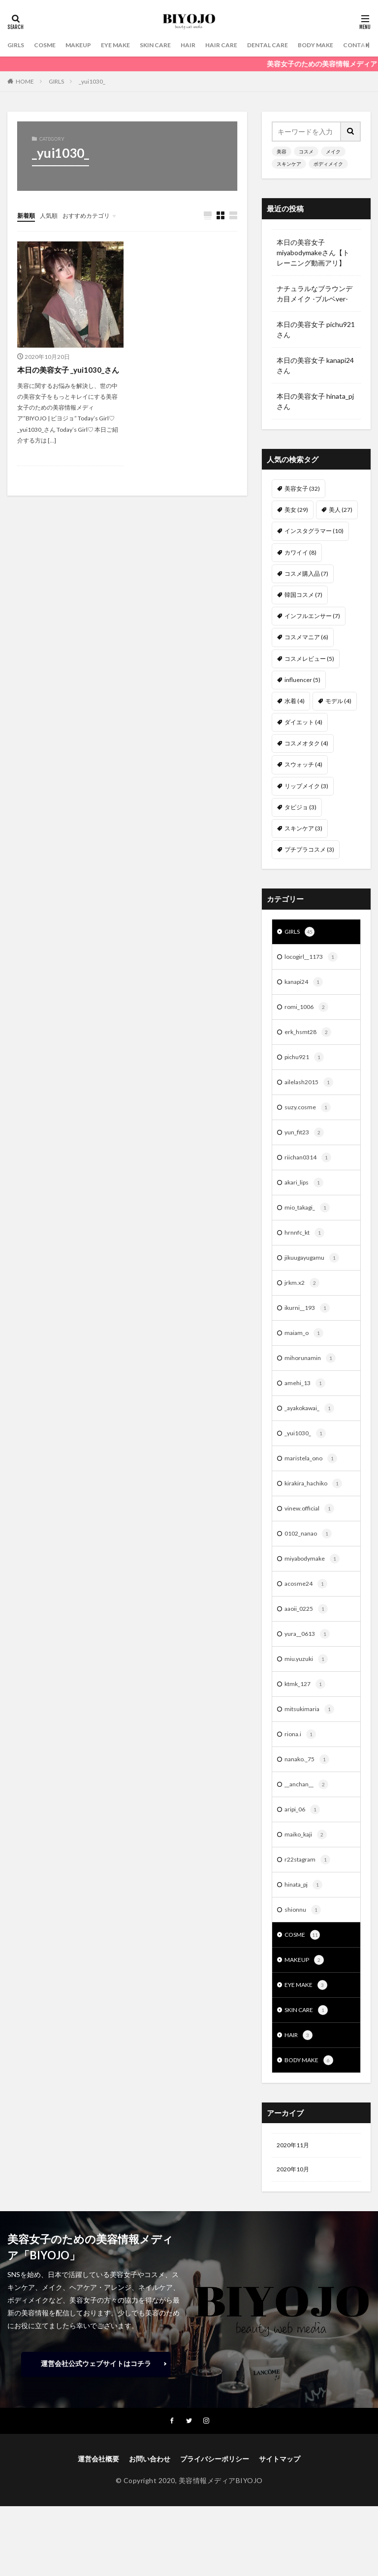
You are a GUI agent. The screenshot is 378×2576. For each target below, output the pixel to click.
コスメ (306, 151)
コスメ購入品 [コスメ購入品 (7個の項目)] (306, 573)
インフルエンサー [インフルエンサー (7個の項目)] (312, 616)
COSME (49, 45)
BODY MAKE (351, 45)
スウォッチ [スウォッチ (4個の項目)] (303, 764)
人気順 (53, 215)
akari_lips (305, 1193)
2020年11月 (295, 2191)
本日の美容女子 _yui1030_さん (66, 375)
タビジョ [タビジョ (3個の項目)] (300, 807)
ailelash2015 (311, 1089)
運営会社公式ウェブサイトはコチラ (96, 2411)
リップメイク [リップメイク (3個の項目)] (306, 786)
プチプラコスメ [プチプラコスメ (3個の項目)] (309, 849)
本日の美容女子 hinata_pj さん (315, 401)
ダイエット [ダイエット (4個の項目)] (303, 722)
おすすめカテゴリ (96, 215)
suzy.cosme (309, 1115)
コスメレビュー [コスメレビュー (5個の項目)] (309, 658)
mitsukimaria (311, 1741)
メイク (333, 151)
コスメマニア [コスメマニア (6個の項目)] (306, 637)
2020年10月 (295, 2217)
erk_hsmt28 (310, 1037)
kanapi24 (305, 985)
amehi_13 (306, 1402)
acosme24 (307, 1610)
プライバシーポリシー (214, 2508)
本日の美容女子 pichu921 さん (316, 329)
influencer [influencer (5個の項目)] (302, 679)
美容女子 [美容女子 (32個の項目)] (302, 488)
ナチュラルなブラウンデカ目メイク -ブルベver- (314, 293)
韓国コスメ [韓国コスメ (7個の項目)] (303, 594)
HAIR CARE (245, 45)
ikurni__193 (309, 1324)
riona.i (300, 1767)
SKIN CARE (172, 45)
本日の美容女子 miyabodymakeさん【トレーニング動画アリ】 (313, 252)
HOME (25, 81)
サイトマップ (279, 2508)
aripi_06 (303, 1845)
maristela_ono (313, 1480)
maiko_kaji (307, 1871)
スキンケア (289, 164)
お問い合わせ (149, 2508)
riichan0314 (309, 1167)
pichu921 (306, 1063)
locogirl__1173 (313, 959)
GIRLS (17, 45)
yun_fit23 (306, 1141)
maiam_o (304, 1350)
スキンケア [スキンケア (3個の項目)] (303, 828)
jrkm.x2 (302, 1298)
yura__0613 (309, 1662)
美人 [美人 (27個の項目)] (340, 509)
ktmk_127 (306, 1714)
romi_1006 (307, 1011)
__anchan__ (308, 1819)
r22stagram (309, 1897)
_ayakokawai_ (312, 1428)
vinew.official (311, 1532)
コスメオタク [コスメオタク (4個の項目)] (306, 743)
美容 (281, 151)
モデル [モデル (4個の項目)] (338, 701)
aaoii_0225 (308, 1636)
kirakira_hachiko (315, 1506)
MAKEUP (86, 45)
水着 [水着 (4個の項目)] (294, 701)
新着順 (27, 215)
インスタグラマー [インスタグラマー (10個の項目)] (314, 530)
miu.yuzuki (307, 1688)
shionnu (304, 1949)
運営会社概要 (98, 2508)
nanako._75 (309, 1793)
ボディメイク (328, 164)
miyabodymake (314, 1584)
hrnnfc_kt (306, 1245)
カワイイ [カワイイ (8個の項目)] (300, 552)
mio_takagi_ (309, 1219)
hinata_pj (305, 1923)
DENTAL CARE (296, 45)
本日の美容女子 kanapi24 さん (315, 365)
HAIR (208, 45)
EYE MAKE (128, 45)
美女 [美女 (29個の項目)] (296, 509)
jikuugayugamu (314, 1271)
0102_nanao (310, 1558)
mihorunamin (311, 1376)
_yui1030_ (92, 81)
